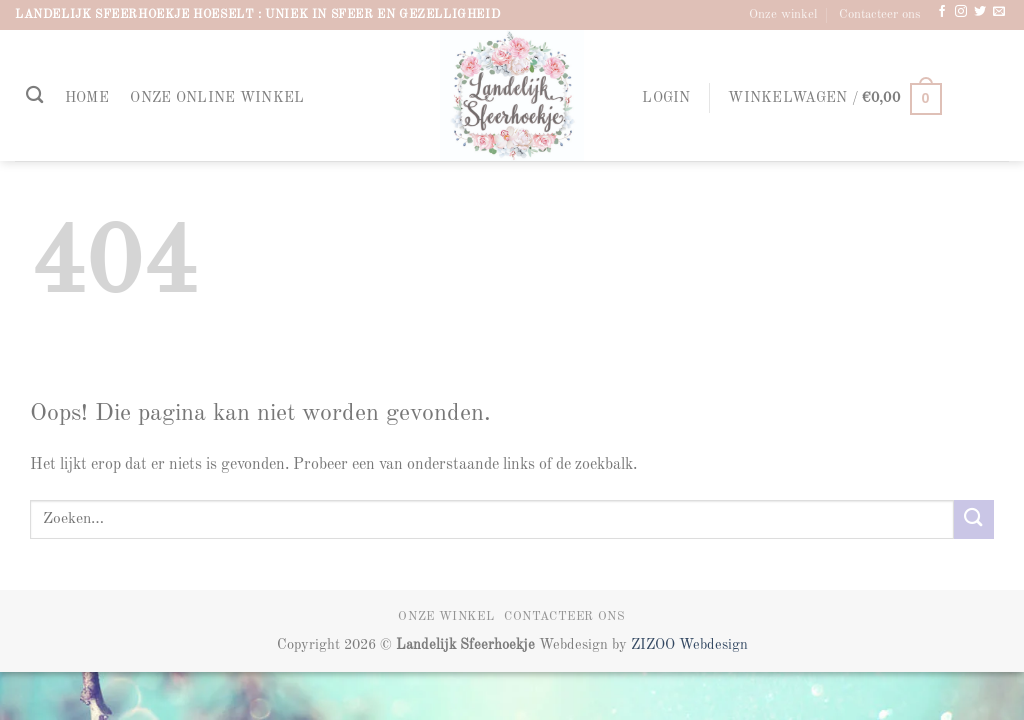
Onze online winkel (217, 98)
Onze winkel (783, 14)
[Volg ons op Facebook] (942, 12)
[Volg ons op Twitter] (980, 12)
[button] (667, 98)
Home (87, 98)
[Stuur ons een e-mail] (999, 12)
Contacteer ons (880, 14)
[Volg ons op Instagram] (961, 12)
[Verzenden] (974, 519)
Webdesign (713, 645)
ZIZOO (655, 645)
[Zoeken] (34, 95)
